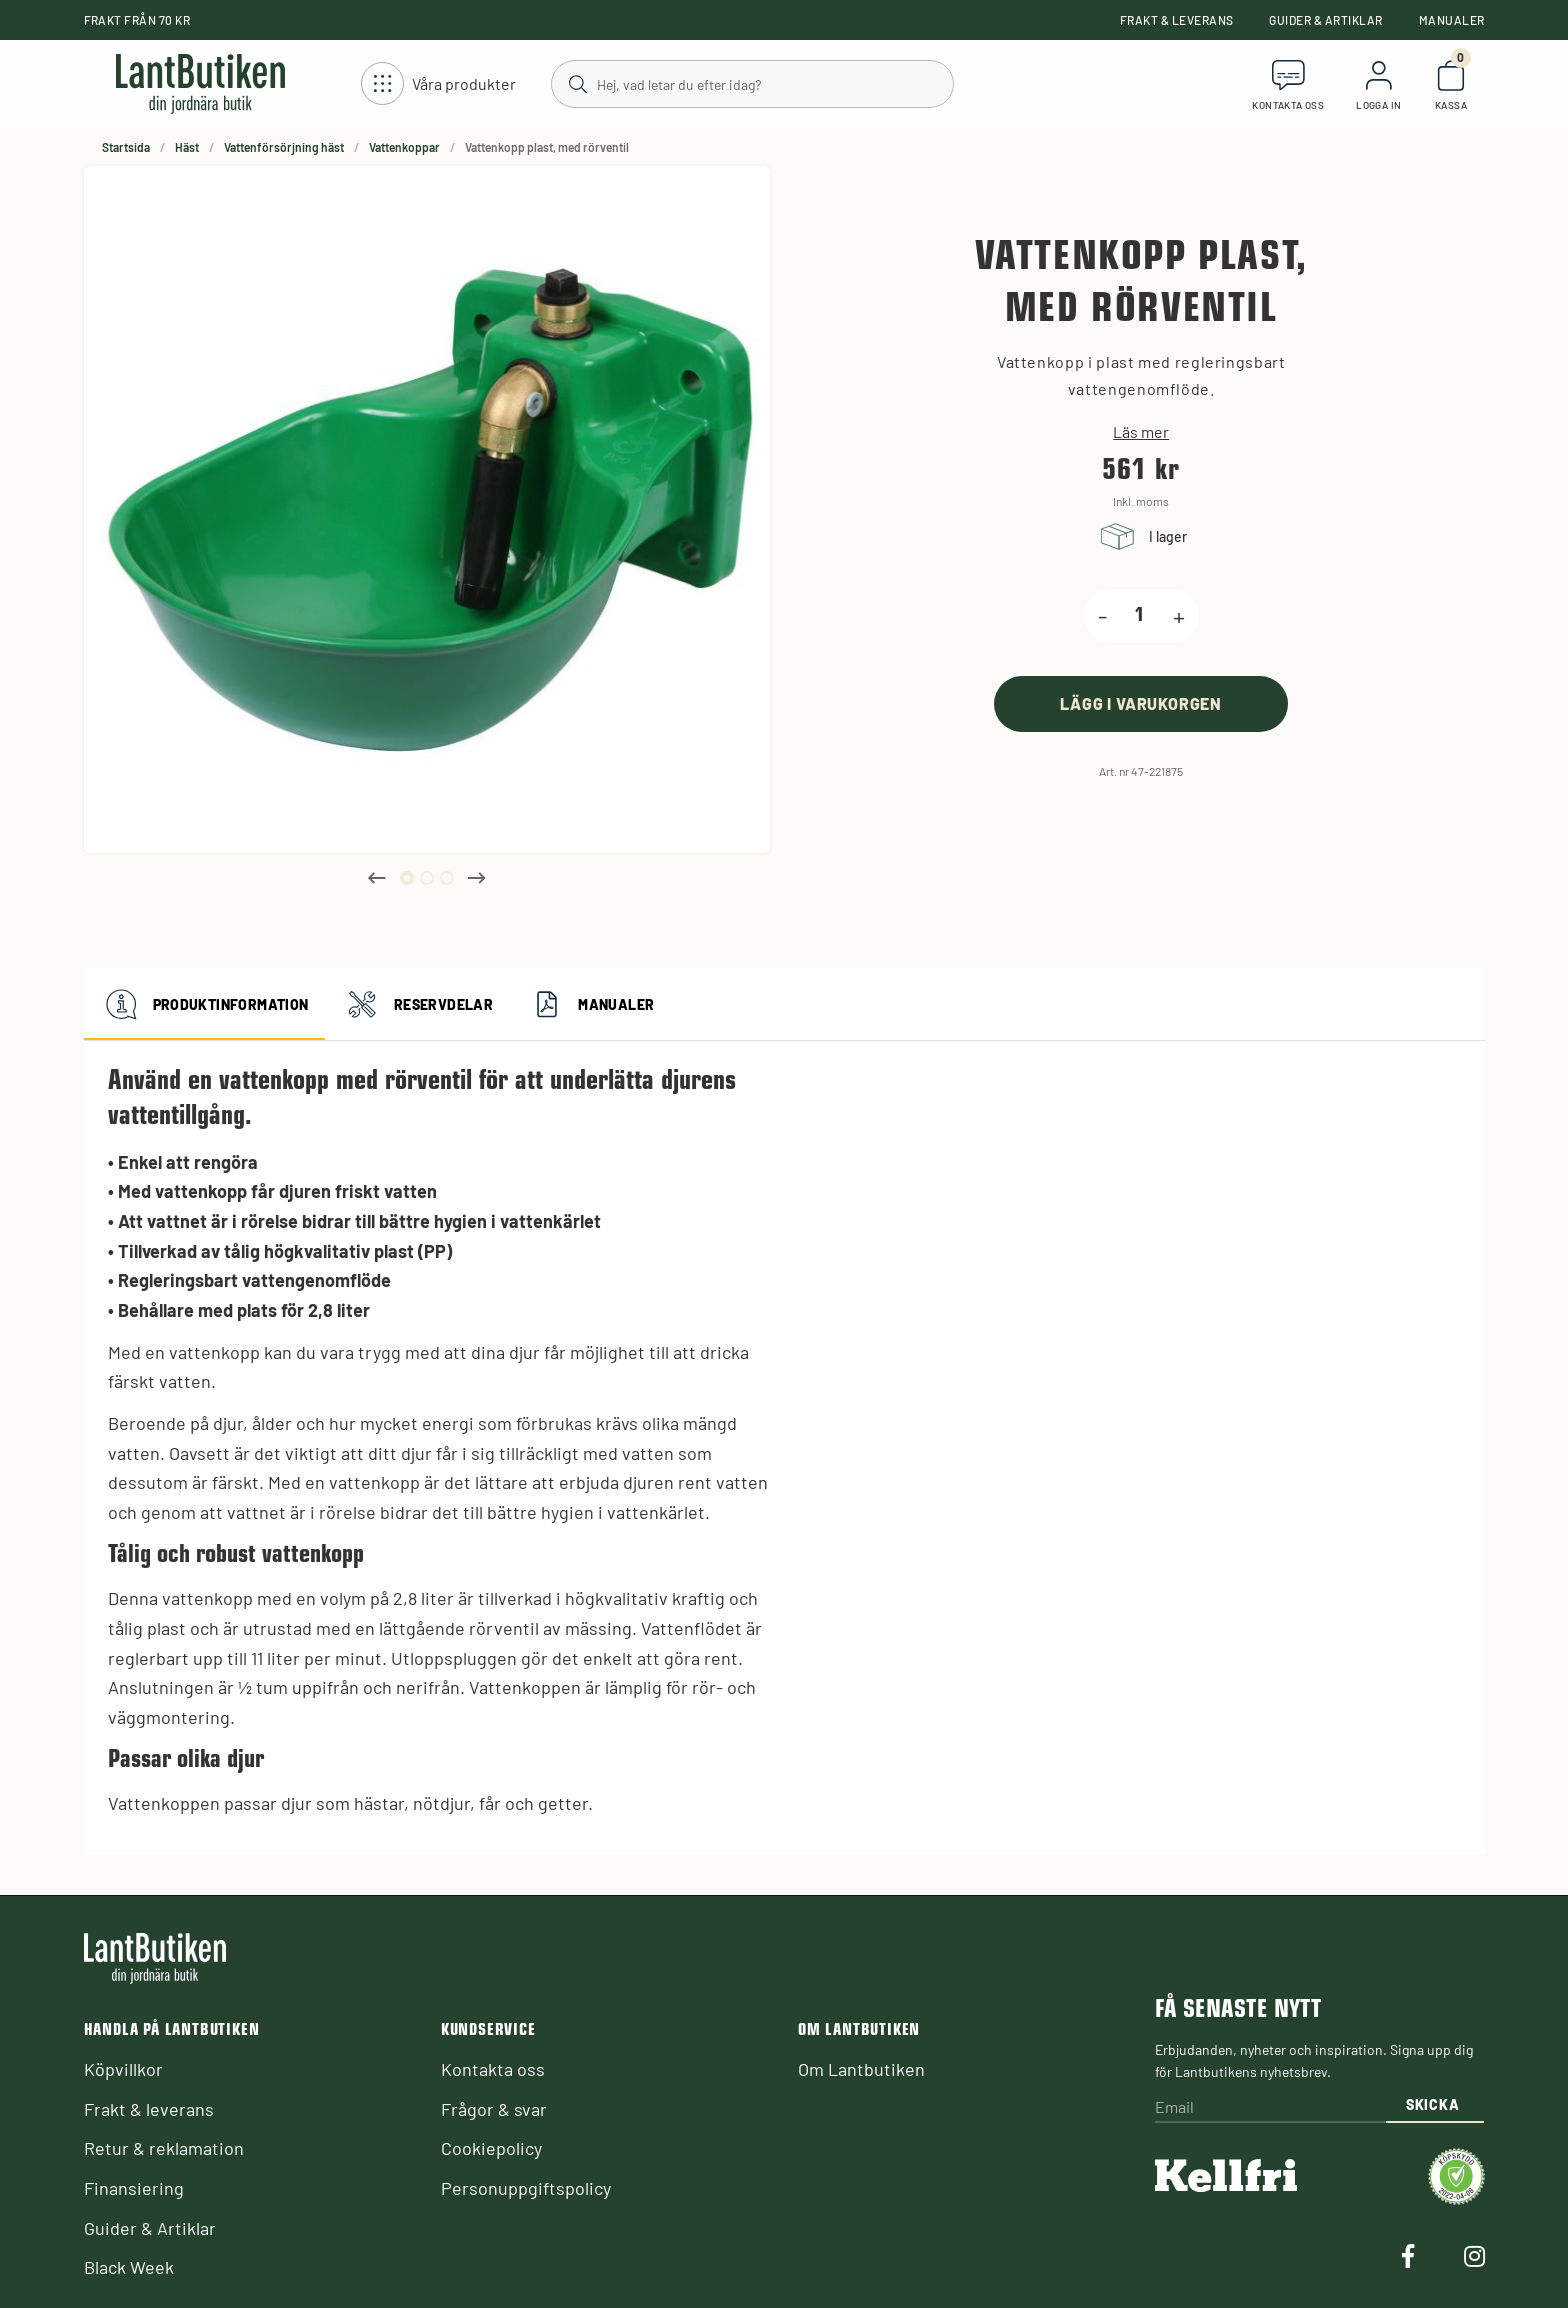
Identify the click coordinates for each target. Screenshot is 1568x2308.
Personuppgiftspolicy (526, 2188)
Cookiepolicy (491, 2148)
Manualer (1452, 20)
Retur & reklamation (164, 2148)
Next (477, 878)
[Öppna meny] (438, 84)
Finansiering (134, 2188)
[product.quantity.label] (1140, 616)
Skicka (1432, 2104)
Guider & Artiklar (1325, 20)
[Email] (1270, 2107)
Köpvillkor (123, 2069)
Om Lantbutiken (861, 2069)
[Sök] (751, 83)
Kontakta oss (493, 2069)
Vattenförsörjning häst (284, 147)
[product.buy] (1141, 703)
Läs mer (1141, 432)
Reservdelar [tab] (417, 1004)
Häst (187, 147)
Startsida (126, 147)
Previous (377, 878)
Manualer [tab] (589, 1004)
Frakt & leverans (1177, 20)
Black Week (129, 2267)
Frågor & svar (494, 2109)
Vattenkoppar (404, 147)
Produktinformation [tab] (204, 1004)
